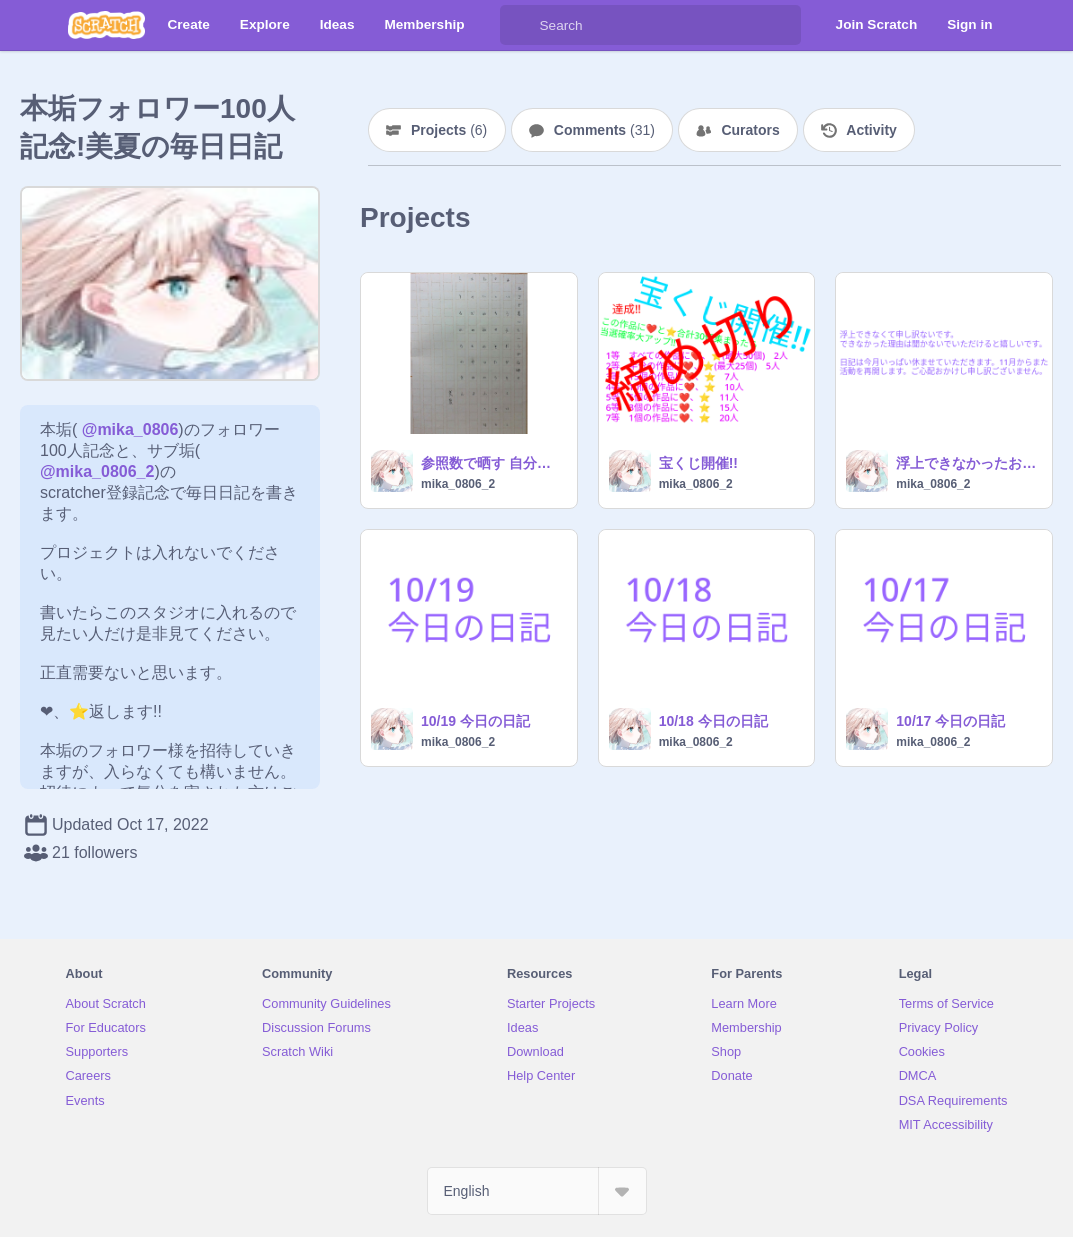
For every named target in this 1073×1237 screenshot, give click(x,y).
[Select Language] (537, 1191)
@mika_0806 (130, 429)
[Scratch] (106, 25)
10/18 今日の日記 (713, 721)
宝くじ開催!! (698, 463)
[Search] (520, 25)
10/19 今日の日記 (475, 721)
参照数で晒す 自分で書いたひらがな (493, 463)
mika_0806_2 (458, 484)
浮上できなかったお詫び (968, 463)
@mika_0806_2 (97, 471)
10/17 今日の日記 (950, 721)
